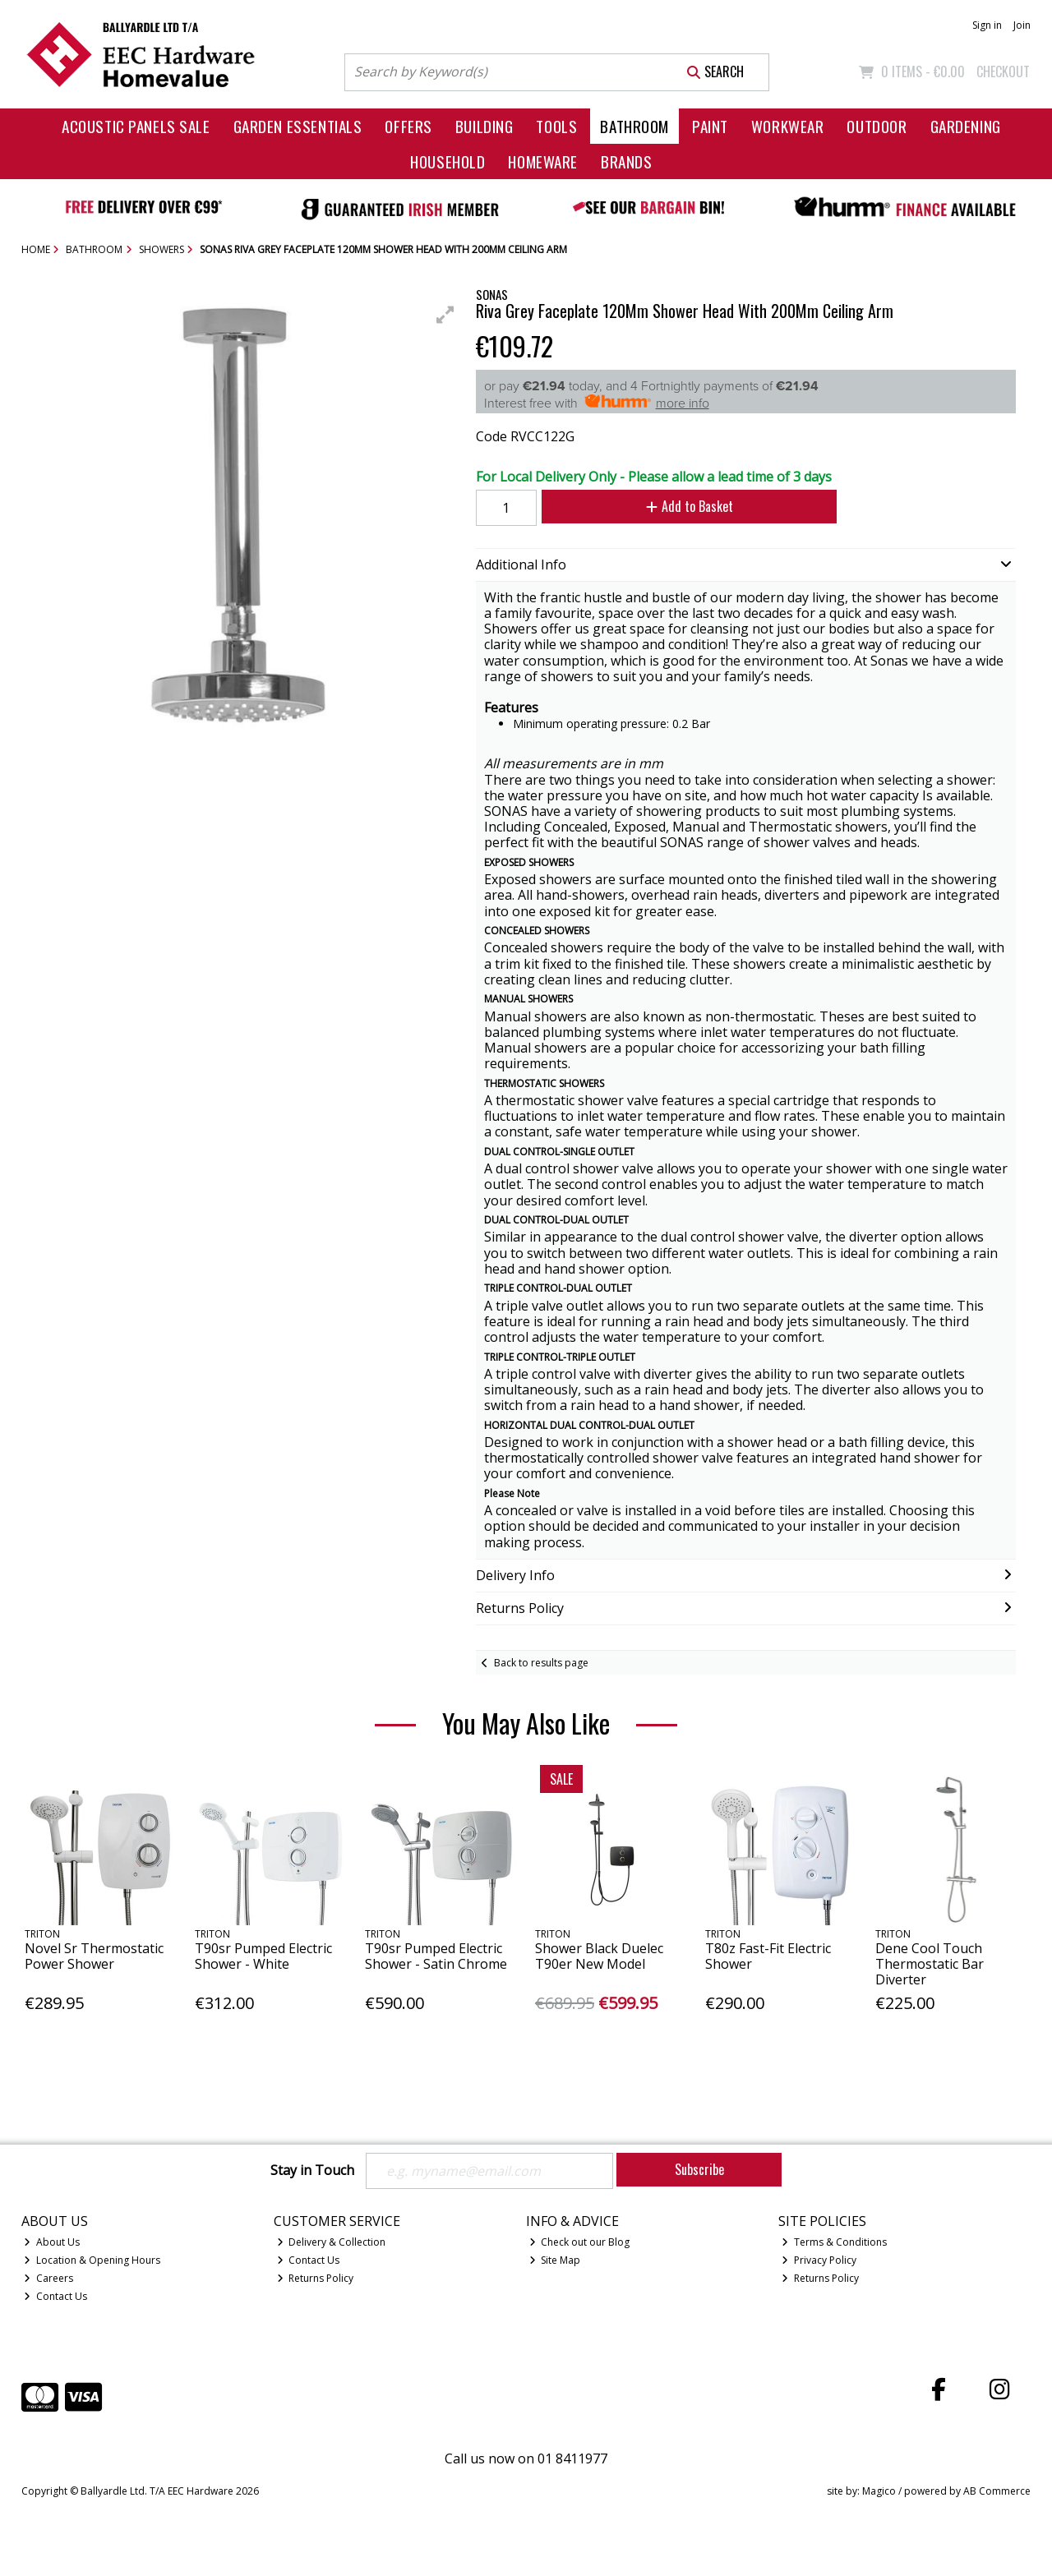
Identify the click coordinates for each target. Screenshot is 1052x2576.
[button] (445, 315)
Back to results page (541, 1663)
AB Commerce (997, 2491)
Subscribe (699, 2169)
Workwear (787, 126)
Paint (710, 126)
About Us (52, 2242)
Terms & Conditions (834, 2242)
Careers (48, 2278)
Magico (879, 2491)
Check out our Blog (579, 2242)
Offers (408, 126)
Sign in (987, 25)
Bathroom (634, 126)
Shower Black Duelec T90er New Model (599, 1956)
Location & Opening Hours (92, 2260)
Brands (626, 161)
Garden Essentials (297, 126)
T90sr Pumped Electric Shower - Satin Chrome (436, 1956)
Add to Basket (689, 506)
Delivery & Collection (331, 2242)
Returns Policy (315, 2278)
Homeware (543, 161)
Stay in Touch (312, 2171)
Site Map (555, 2260)
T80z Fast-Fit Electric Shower (768, 1956)
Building (484, 126)
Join (1022, 25)
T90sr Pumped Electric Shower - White (263, 1956)
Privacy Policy (819, 2260)
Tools (556, 126)
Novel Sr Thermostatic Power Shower (94, 1956)
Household (447, 161)
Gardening (965, 126)
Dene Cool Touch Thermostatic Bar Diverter (929, 1963)
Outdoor (877, 126)
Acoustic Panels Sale (136, 126)
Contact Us (55, 2296)
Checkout (1003, 71)
